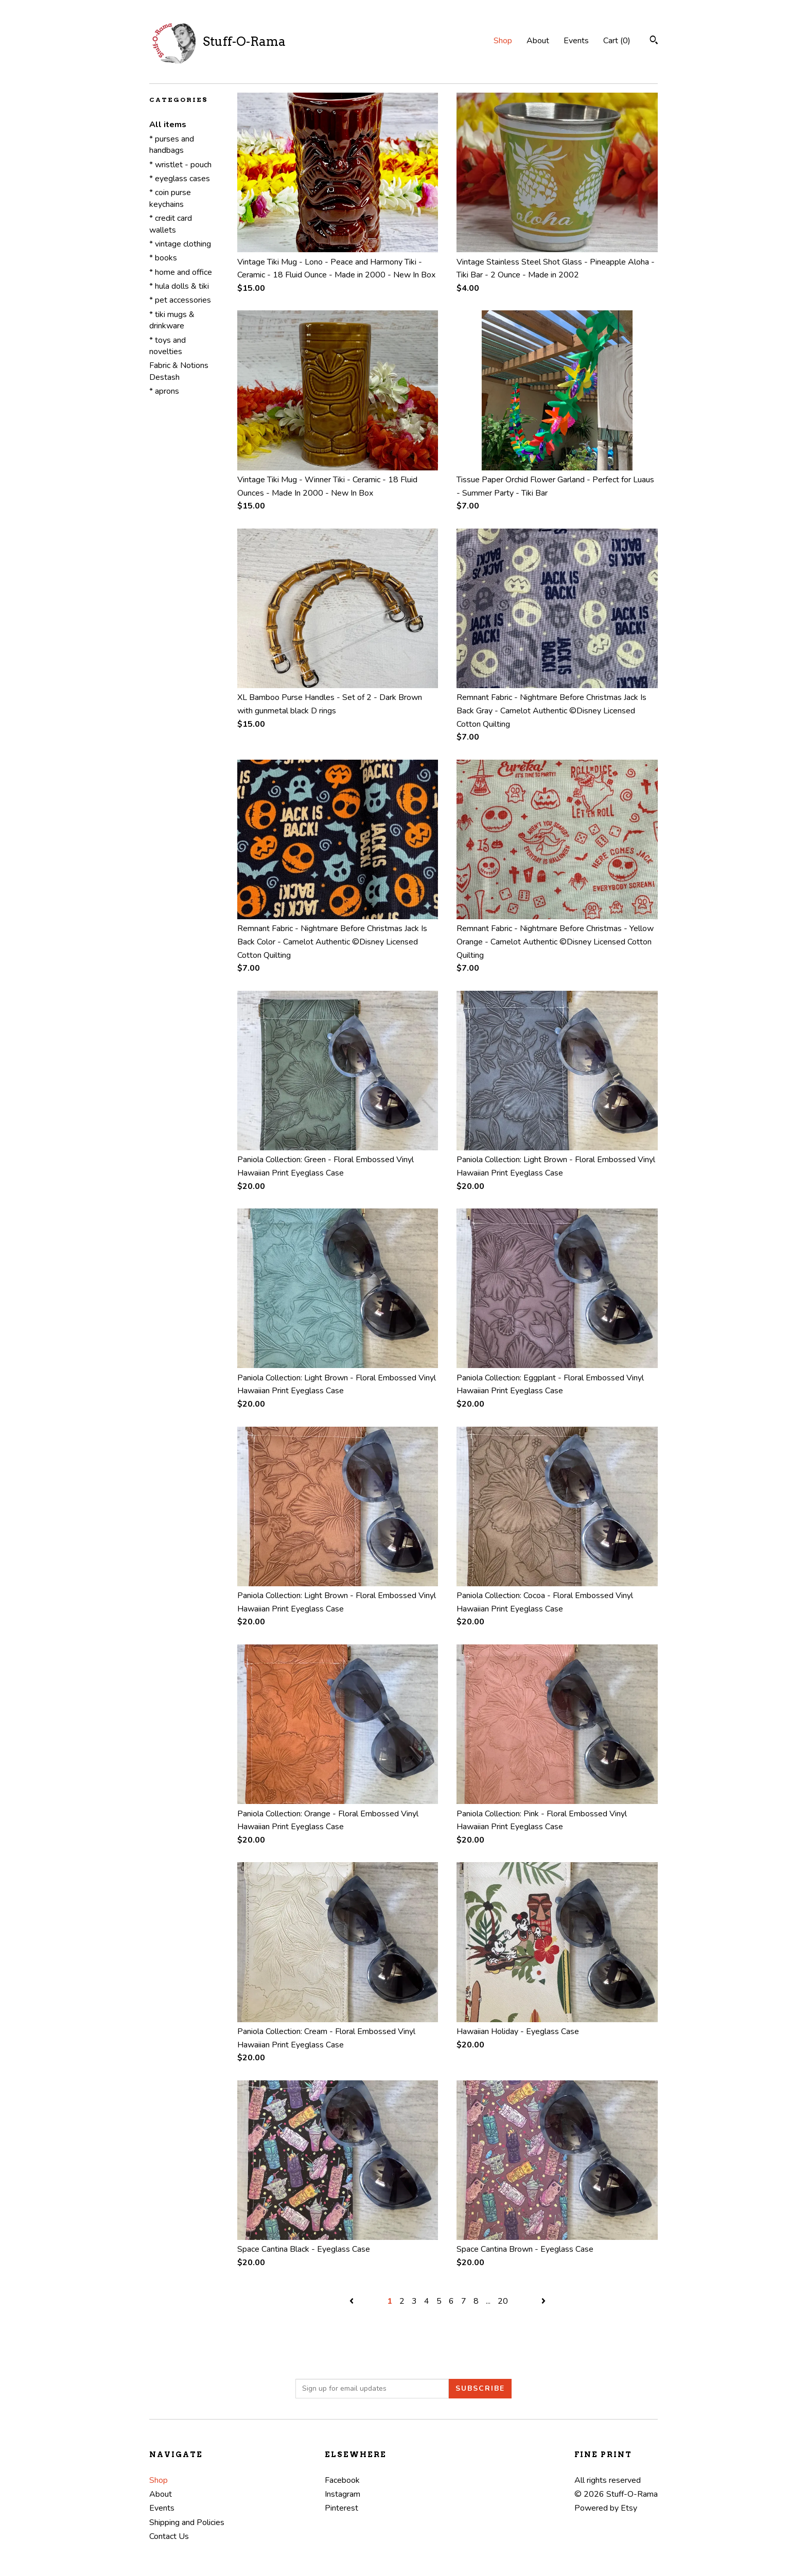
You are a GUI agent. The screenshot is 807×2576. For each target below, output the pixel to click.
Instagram (342, 2494)
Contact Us (169, 2536)
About (538, 40)
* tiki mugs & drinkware (172, 320)
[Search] (654, 41)
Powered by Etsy (605, 2508)
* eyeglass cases (179, 178)
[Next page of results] (543, 2301)
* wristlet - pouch (180, 164)
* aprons (164, 391)
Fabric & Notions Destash (178, 371)
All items (167, 124)
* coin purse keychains (170, 198)
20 (503, 2301)
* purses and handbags (171, 144)
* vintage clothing (180, 244)
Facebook (342, 2480)
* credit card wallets (170, 224)
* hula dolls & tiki (179, 286)
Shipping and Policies (186, 2522)
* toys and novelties (167, 346)
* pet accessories (180, 300)
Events (576, 40)
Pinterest (341, 2508)
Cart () (616, 40)
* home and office (180, 272)
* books (163, 258)
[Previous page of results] (352, 2301)
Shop (503, 40)
